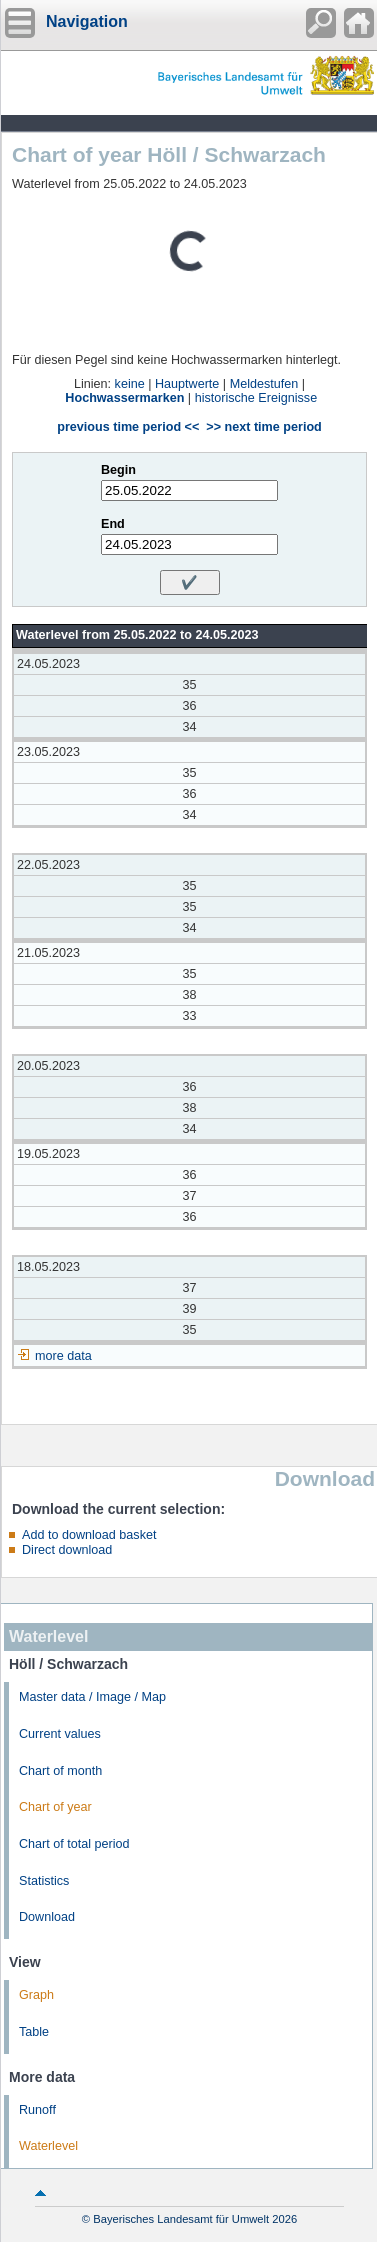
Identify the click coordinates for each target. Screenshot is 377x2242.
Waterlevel (48, 2146)
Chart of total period (74, 1844)
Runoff (37, 2110)
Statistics (44, 1881)
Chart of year (55, 1807)
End (113, 524)
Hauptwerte (187, 384)
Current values (60, 1734)
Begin (118, 470)
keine (130, 384)
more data (63, 1356)
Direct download (67, 1550)
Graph (36, 1995)
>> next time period (263, 427)
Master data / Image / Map (92, 1697)
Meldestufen (264, 384)
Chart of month (60, 1771)
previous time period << (128, 427)
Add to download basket (89, 1535)
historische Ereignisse (256, 398)
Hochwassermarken (124, 398)
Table (34, 2032)
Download (47, 1917)
